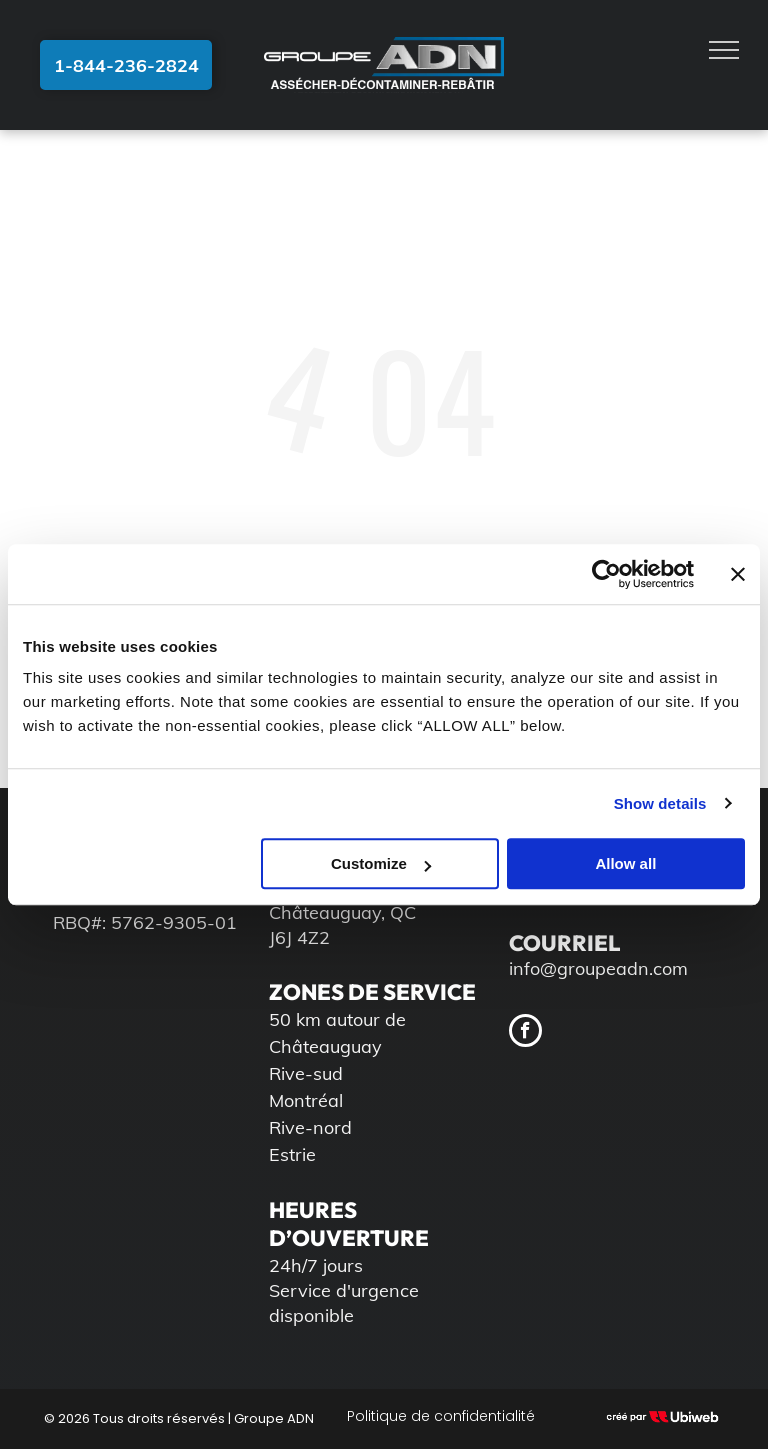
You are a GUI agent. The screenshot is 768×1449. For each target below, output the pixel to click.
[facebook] (525, 1033)
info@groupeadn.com (598, 968)
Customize (381, 863)
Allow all (625, 863)
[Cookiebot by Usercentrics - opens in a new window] (606, 574)
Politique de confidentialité (441, 1416)
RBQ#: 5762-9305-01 (145, 922)
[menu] (724, 50)
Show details (660, 803)
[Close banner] (738, 574)
